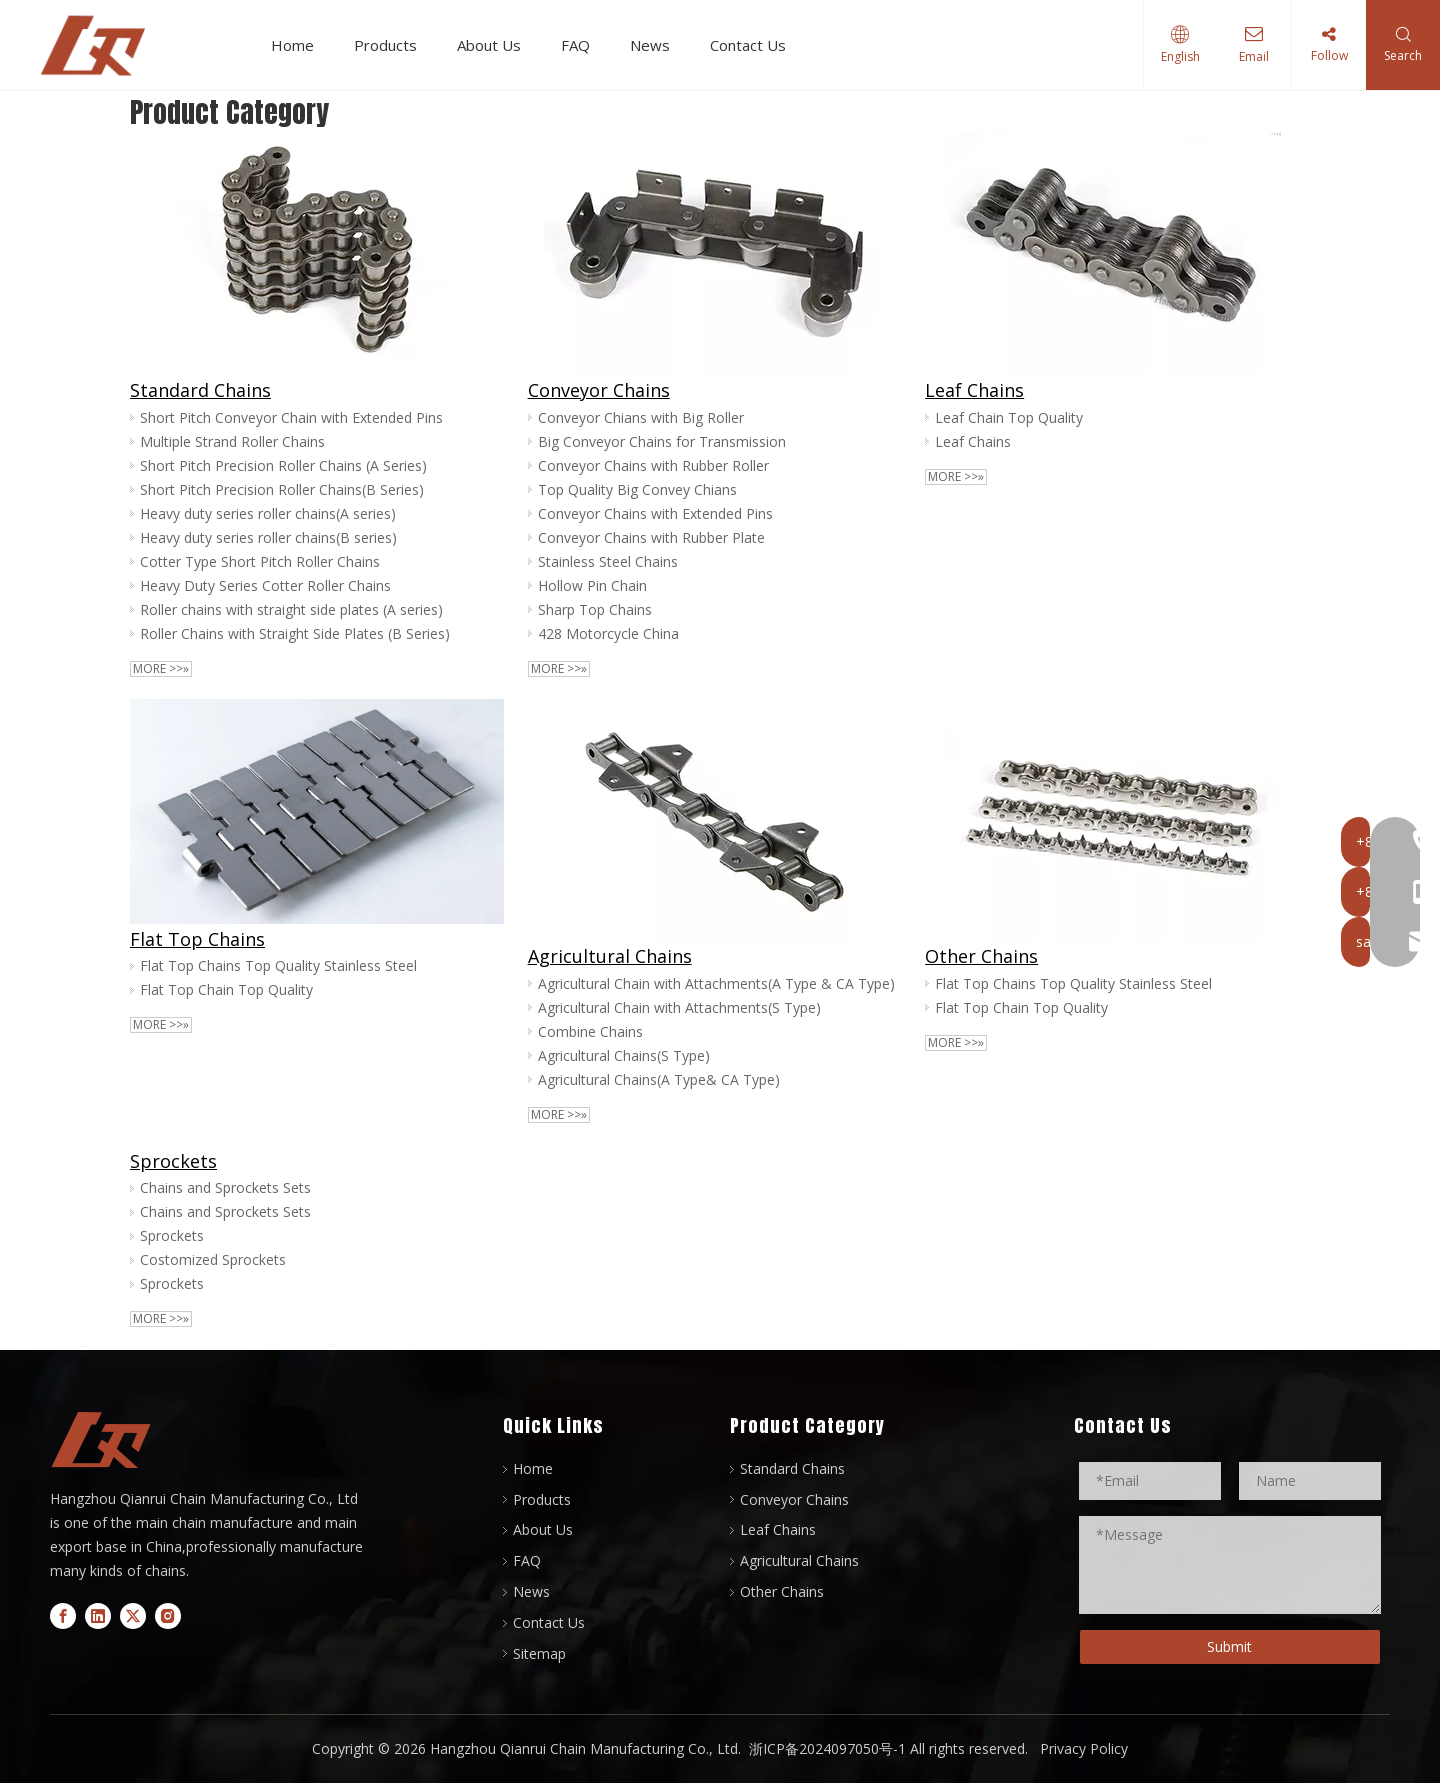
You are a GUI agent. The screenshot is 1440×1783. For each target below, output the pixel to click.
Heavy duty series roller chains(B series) (268, 537)
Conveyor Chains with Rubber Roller (653, 465)
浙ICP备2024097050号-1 (825, 1748)
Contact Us (755, 45)
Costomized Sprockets (213, 1259)
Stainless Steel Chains (608, 561)
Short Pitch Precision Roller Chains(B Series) (282, 489)
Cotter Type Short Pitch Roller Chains (260, 561)
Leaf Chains (974, 390)
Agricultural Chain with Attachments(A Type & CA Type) (716, 983)
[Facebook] (63, 1615)
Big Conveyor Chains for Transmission (662, 441)
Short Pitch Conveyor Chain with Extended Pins (291, 417)
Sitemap (539, 1653)
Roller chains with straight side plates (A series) (291, 609)
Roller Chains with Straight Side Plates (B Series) (295, 633)
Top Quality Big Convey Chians (637, 489)
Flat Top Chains (197, 939)
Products (392, 45)
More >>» (161, 669)
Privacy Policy (1084, 1748)
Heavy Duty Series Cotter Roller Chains (265, 585)
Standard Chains (200, 390)
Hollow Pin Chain (592, 585)
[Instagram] (168, 1615)
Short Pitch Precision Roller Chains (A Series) (283, 465)
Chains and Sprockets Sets (225, 1187)
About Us (496, 45)
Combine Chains (590, 1031)
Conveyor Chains (599, 390)
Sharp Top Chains (595, 609)
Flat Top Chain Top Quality (226, 989)
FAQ (582, 45)
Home (299, 45)
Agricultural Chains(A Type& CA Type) (659, 1079)
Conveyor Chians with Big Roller (641, 417)
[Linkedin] (98, 1615)
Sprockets (173, 1161)
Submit (1229, 1646)
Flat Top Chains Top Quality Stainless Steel (278, 965)
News (657, 45)
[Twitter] (133, 1615)
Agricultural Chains (610, 956)
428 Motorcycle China (608, 633)
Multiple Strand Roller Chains (232, 441)
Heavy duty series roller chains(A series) (268, 513)
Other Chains (981, 956)
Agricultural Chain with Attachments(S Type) (679, 1007)
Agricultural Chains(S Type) (624, 1055)
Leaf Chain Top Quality (1009, 417)
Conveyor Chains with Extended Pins (655, 513)
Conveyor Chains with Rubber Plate (651, 537)
